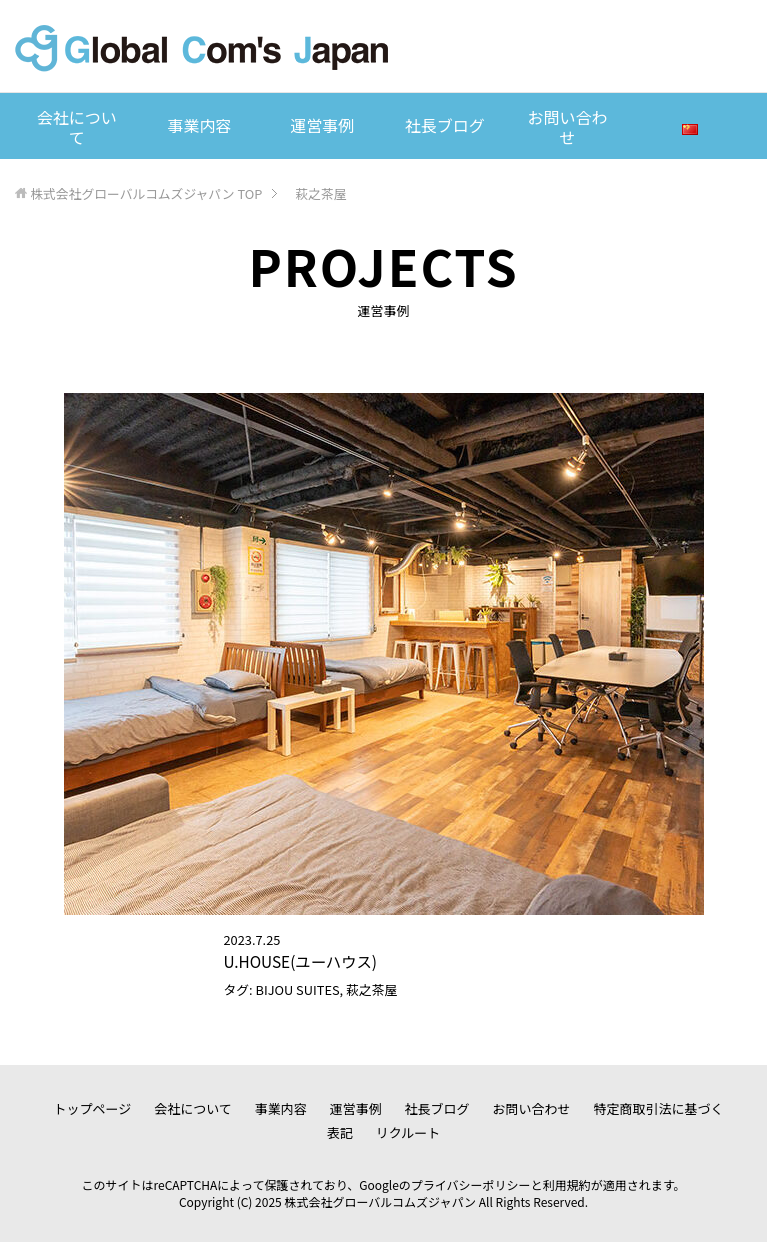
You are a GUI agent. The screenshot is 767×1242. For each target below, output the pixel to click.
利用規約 (567, 1184)
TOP (146, 193)
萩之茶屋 (371, 989)
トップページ (93, 1108)
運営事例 (322, 125)
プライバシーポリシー (471, 1184)
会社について (77, 127)
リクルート (408, 1132)
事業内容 (199, 125)
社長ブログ (445, 125)
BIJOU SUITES (298, 989)
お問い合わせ (568, 127)
